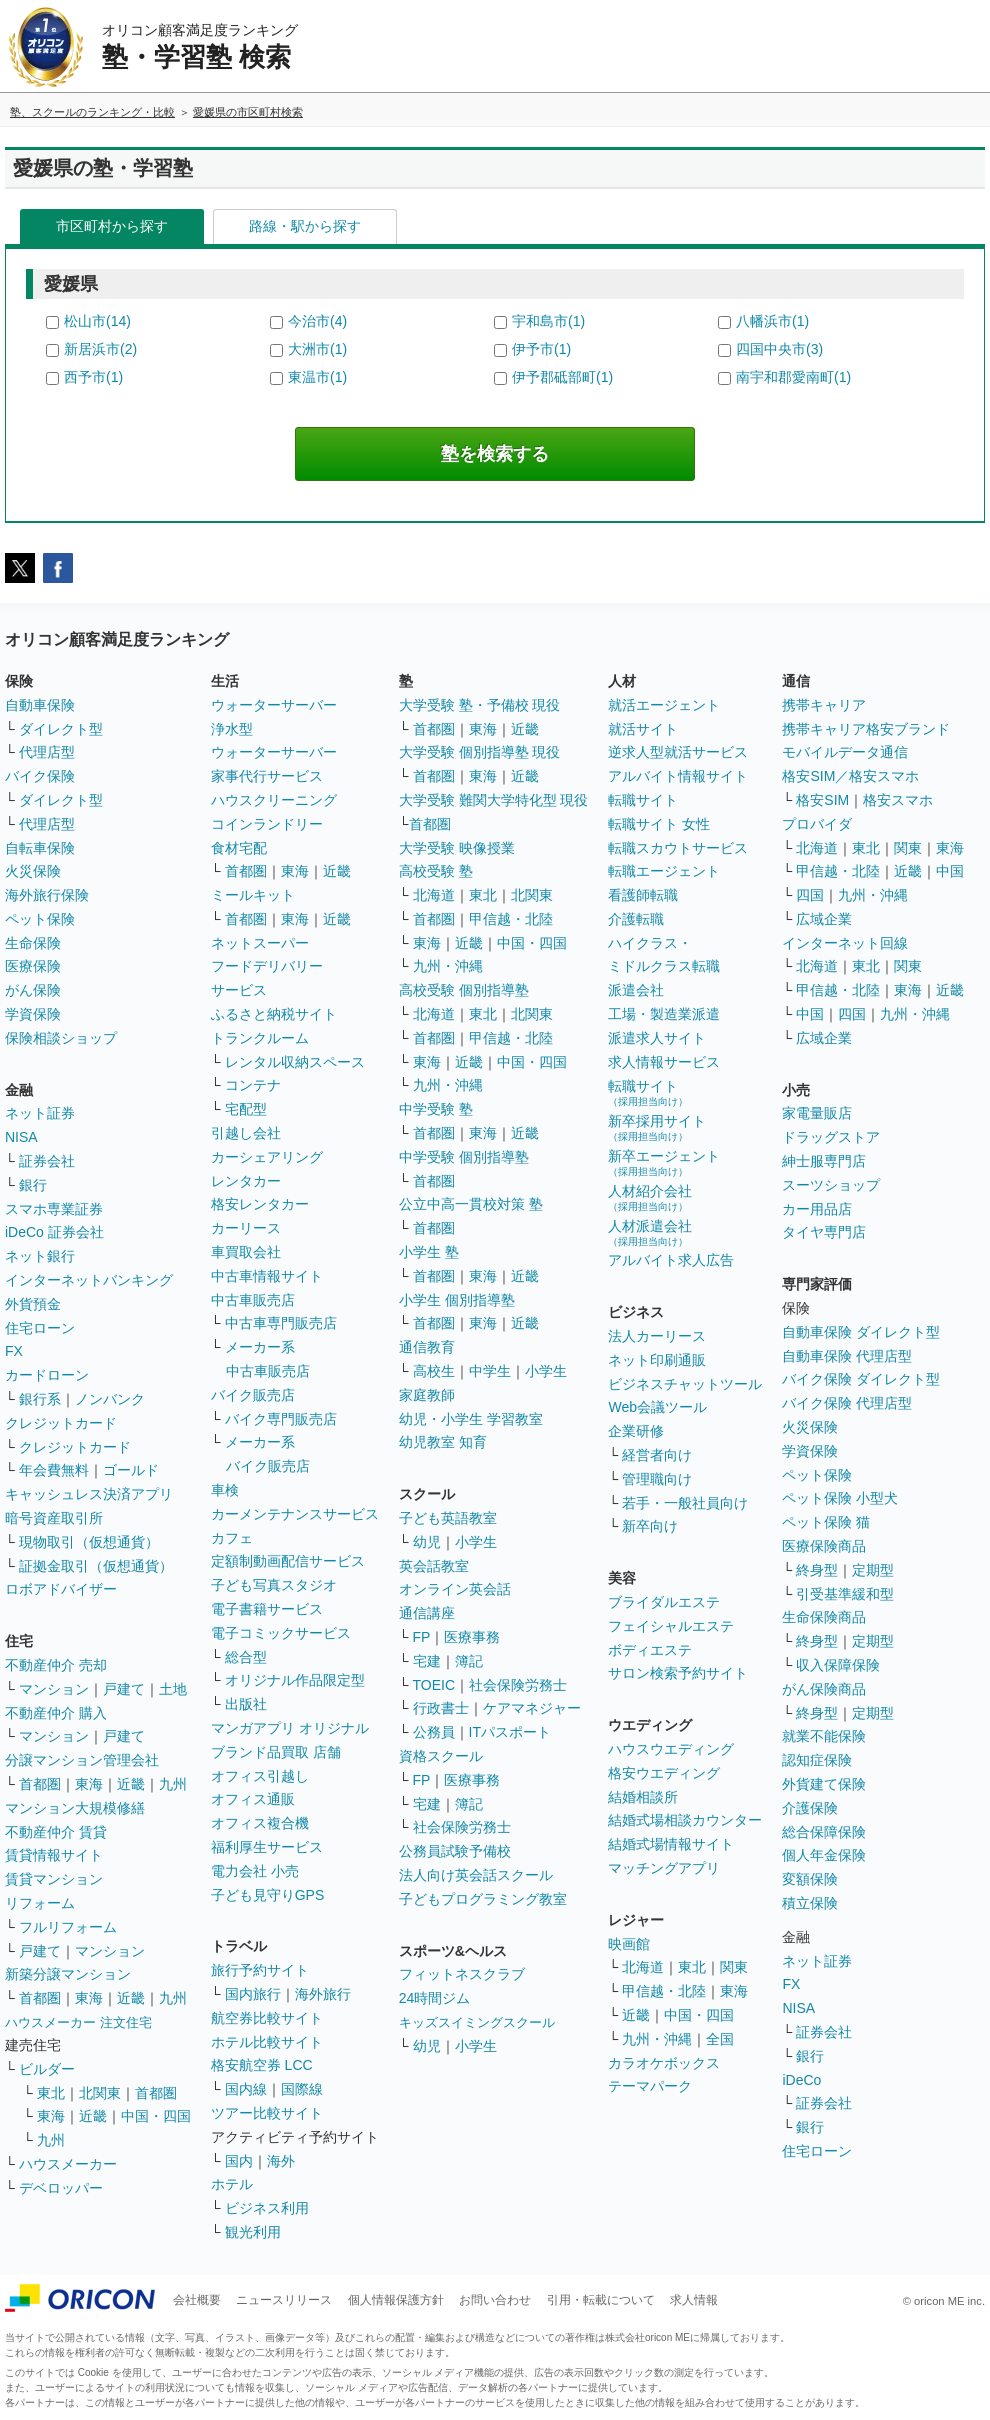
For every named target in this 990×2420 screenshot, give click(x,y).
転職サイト (643, 800)
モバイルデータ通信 (845, 752)
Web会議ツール (657, 1407)
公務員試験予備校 (455, 1851)
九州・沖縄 (448, 966)
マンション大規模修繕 (75, 1808)
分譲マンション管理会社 (82, 1760)
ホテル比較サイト (267, 2042)
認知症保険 (817, 1760)
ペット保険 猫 (826, 1522)
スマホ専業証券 (54, 1209)
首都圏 (40, 1784)
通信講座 (427, 1613)
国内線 (246, 2089)
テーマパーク (650, 2086)
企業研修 (636, 1431)
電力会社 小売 (255, 1871)
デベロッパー (61, 2188)
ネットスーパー (260, 943)
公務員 (434, 1732)
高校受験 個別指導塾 (464, 990)
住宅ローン (40, 1328)
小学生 (546, 1371)
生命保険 (33, 943)
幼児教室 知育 (443, 1442)
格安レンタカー (260, 1204)
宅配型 (246, 1109)
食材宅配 (239, 848)
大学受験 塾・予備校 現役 (480, 705)
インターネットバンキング (89, 1280)
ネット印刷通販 (657, 1360)
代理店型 (47, 752)
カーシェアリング (267, 1157)
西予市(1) (93, 377)
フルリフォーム (68, 1927)
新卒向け (650, 1526)
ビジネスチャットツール (685, 1384)
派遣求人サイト (657, 1038)
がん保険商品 (824, 1689)
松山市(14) (97, 321)
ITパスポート (510, 1732)
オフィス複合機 (260, 1823)
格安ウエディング (664, 1773)
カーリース (246, 1228)
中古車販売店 (253, 1300)
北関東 (100, 2093)
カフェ (232, 1538)
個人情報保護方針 (396, 2300)
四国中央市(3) (779, 349)
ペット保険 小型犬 (840, 1498)
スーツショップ (831, 1185)
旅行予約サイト (260, 1970)
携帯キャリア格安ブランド (866, 729)
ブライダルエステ (664, 1602)
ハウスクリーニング (274, 800)
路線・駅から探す (305, 226)
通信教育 (427, 1347)
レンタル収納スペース (295, 1062)
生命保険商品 (824, 1617)
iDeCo (801, 2080)
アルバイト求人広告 (671, 1260)
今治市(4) (317, 321)
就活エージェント (664, 705)
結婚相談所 (643, 1797)
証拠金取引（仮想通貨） (96, 1566)
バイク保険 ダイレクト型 (861, 1379)
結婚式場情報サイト (671, 1844)
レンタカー (246, 1181)
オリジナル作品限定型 (295, 1680)
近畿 (131, 1784)
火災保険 (33, 871)
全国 (720, 2039)
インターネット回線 (845, 943)
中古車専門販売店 (281, 1323)
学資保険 (33, 1014)
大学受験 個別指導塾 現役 (480, 752)
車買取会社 (246, 1252)
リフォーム (40, 1903)
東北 (51, 2093)
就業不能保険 (824, 1736)
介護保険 (810, 1808)
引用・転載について (601, 2300)
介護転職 (636, 919)
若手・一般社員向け (685, 1503)
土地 (173, 1689)
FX (14, 1351)
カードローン (47, 1375)
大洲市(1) (317, 349)
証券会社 (47, 1161)
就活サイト (643, 729)
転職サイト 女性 (659, 824)
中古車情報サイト (267, 1276)
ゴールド (131, 1470)
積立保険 (810, 1903)
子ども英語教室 (448, 1518)
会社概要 (197, 2300)
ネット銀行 (40, 1256)
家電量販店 (817, 1113)
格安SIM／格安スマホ (850, 776)
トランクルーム (260, 1038)
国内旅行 (253, 1994)
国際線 (302, 2089)
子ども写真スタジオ (274, 1585)
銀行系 (40, 1399)
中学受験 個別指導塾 (464, 1157)
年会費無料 (54, 1470)
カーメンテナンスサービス (295, 1514)
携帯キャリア (824, 705)
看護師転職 (643, 895)
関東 (734, 1967)
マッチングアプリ (664, 1868)
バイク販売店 (253, 1395)
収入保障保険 (838, 1665)
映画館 (629, 1944)
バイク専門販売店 (281, 1419)
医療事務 (472, 1637)
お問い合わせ (495, 2300)
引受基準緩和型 (845, 1594)
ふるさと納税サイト (274, 1014)
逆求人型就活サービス (678, 752)
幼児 (427, 1542)
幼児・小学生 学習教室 (471, 1419)
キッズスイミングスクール (477, 2022)
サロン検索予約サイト (678, 1673)
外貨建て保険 (824, 1784)
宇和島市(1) (548, 321)
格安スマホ (898, 800)
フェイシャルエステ (671, 1626)
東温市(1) (317, 377)
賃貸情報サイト (54, 1855)
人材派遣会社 (650, 1232)
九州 (173, 1784)
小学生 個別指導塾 (457, 1300)
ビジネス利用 (267, 2208)
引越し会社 (246, 1133)
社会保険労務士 (518, 1685)
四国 (810, 895)
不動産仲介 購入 (56, 1713)
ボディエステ (650, 1650)
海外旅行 (323, 1994)
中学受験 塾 (436, 1109)
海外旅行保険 (47, 895)
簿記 (469, 1661)
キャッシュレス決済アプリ (89, 1494)
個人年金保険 (824, 1855)
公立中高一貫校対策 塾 (471, 1204)
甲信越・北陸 (511, 919)
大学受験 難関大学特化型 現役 (494, 800)
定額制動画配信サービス (288, 1561)
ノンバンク (110, 1399)
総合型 (246, 1657)
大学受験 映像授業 (457, 848)
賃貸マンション (54, 1879)
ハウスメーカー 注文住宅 (78, 2022)
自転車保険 (40, 848)
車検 (225, 1490)
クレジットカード (61, 1423)
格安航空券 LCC (262, 2065)
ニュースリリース (284, 2300)
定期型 (873, 1570)
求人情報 (694, 2300)
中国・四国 (156, 2116)
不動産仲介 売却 (56, 1665)
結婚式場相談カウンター (685, 1820)
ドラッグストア (831, 1137)
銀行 (33, 1185)
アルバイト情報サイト (678, 776)
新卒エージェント (664, 1162)
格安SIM (822, 800)
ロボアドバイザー (61, 1589)
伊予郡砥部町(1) (562, 377)
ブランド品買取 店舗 (276, 1752)
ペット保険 (40, 919)
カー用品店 (817, 1209)
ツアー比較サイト (267, 2113)
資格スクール (441, 1756)
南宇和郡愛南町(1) (793, 377)
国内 (239, 2161)
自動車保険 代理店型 (847, 1356)
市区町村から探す (112, 226)
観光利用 (253, 2232)
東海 (89, 1784)
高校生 (434, 1371)
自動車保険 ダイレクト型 (861, 1332)
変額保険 (810, 1879)
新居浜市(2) (100, 349)
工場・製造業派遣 (664, 1014)
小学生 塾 (429, 1252)
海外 (281, 2161)
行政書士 (441, 1708)
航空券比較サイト (267, 2018)
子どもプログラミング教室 (483, 1899)
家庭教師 (427, 1395)
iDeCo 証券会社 (54, 1232)
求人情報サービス (664, 1062)
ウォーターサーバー (274, 705)
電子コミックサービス (281, 1633)
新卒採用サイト (657, 1127)
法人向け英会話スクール (476, 1875)
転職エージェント (664, 871)
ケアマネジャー (532, 1708)
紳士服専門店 (824, 1161)
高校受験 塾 (436, 871)
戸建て (124, 1689)
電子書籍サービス (267, 1609)
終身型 (817, 1570)
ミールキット (253, 895)
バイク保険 (40, 776)
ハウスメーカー (68, 2164)
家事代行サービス (267, 776)
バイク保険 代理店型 (847, 1403)
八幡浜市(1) (772, 321)
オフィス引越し (260, 1776)
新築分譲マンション (68, 1974)
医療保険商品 (824, 1546)
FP (422, 1637)
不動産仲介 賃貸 (56, 1832)
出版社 (246, 1704)
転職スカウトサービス (678, 848)
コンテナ (253, 1085)
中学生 (490, 1371)
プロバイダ (817, 824)
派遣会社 (636, 990)
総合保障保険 (824, 1832)
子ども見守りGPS (268, 1895)
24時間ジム (435, 1998)
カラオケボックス (664, 2063)
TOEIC (434, 1685)
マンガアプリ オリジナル (290, 1728)
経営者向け (657, 1455)
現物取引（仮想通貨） (89, 1542)
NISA (21, 1137)
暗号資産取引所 (54, 1518)
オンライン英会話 (455, 1589)
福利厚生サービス (267, 1847)
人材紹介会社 (650, 1197)
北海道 (434, 895)
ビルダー (47, 2069)
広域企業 (824, 919)
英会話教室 (434, 1566)
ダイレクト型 (61, 729)
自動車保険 (40, 705)
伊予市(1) (541, 349)
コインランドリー (267, 824)
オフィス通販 (253, 1799)
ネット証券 (40, 1113)
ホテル (232, 2184)
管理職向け (657, 1479)
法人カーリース (657, 1336)
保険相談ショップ (61, 1038)
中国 (950, 871)
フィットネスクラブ (462, 1974)
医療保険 (33, 966)
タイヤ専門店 (824, 1232)
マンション (54, 1689)
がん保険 (33, 990)
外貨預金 (33, 1304)
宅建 (427, 1661)
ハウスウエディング (671, 1749)
